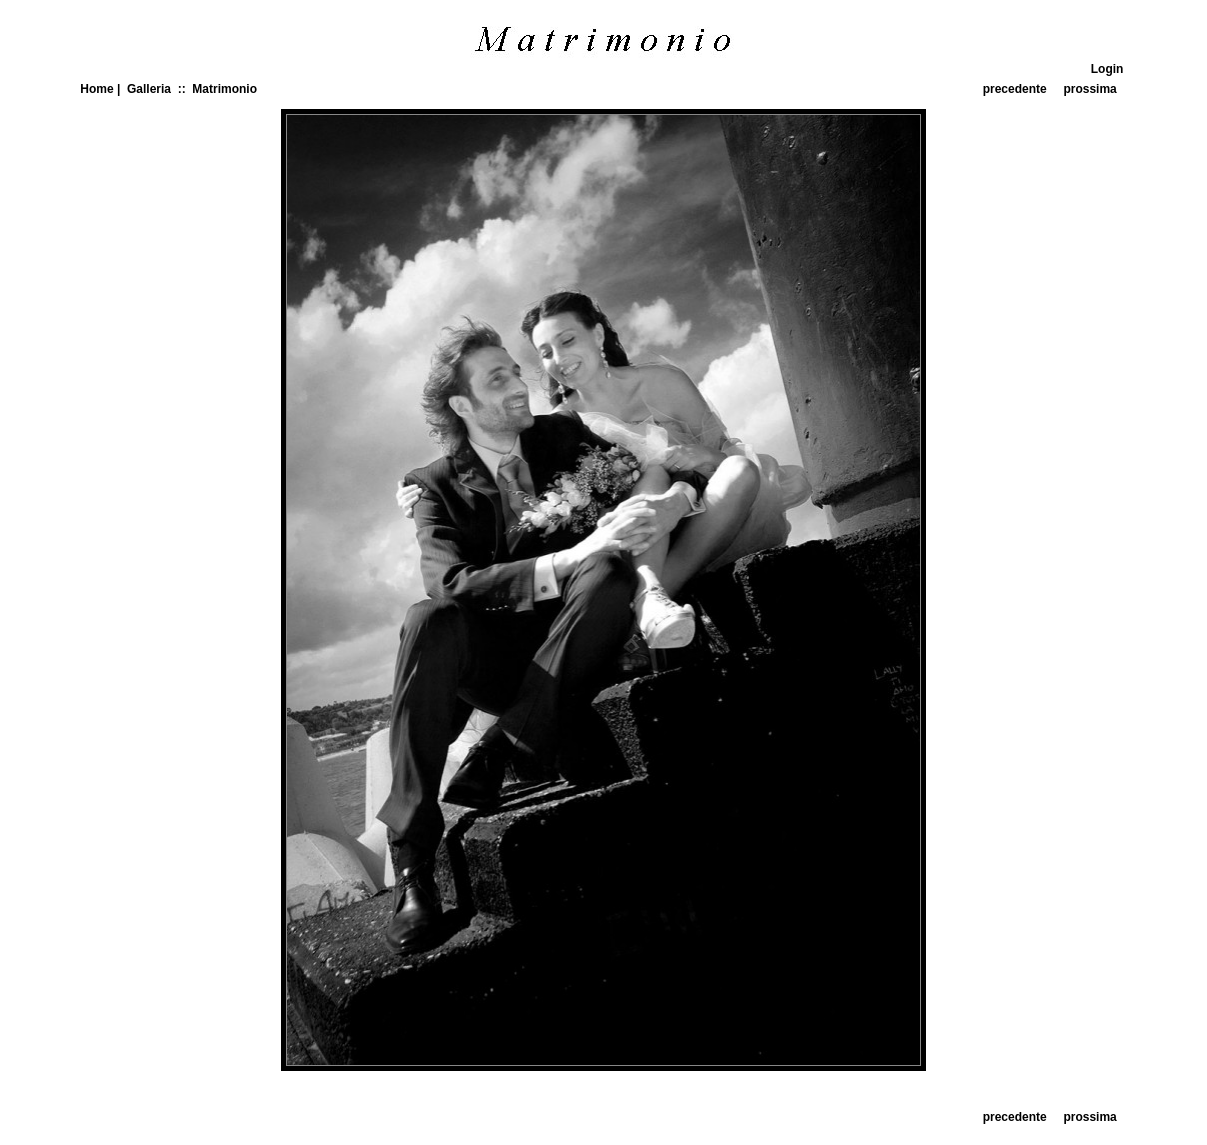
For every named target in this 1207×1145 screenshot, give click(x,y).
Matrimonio (224, 89)
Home (96, 89)
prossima (1089, 89)
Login (1107, 69)
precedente (1015, 89)
